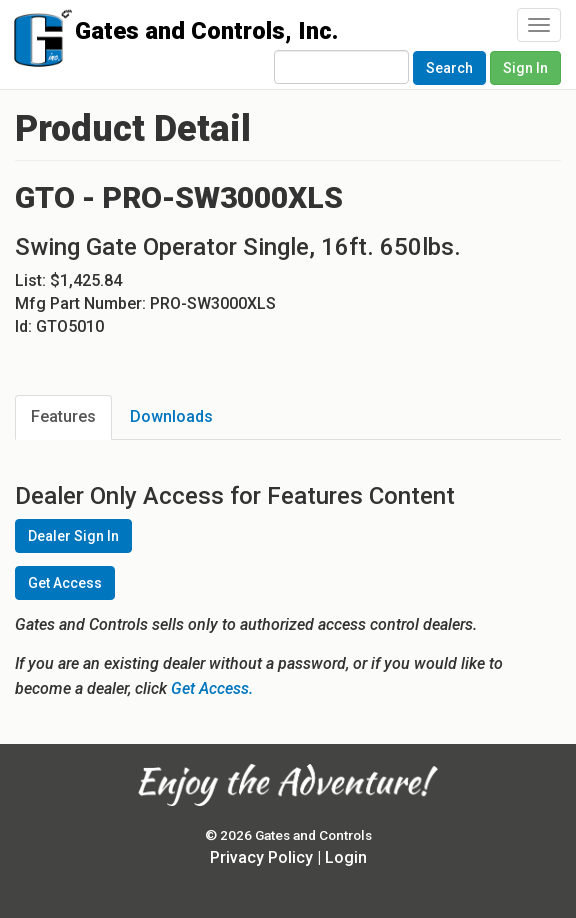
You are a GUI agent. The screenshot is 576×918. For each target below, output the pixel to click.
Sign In (525, 68)
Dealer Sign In (73, 536)
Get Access (65, 583)
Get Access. (212, 688)
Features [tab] (63, 416)
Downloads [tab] (171, 416)
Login (346, 857)
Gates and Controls (37, 42)
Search (449, 68)
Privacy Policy (261, 857)
